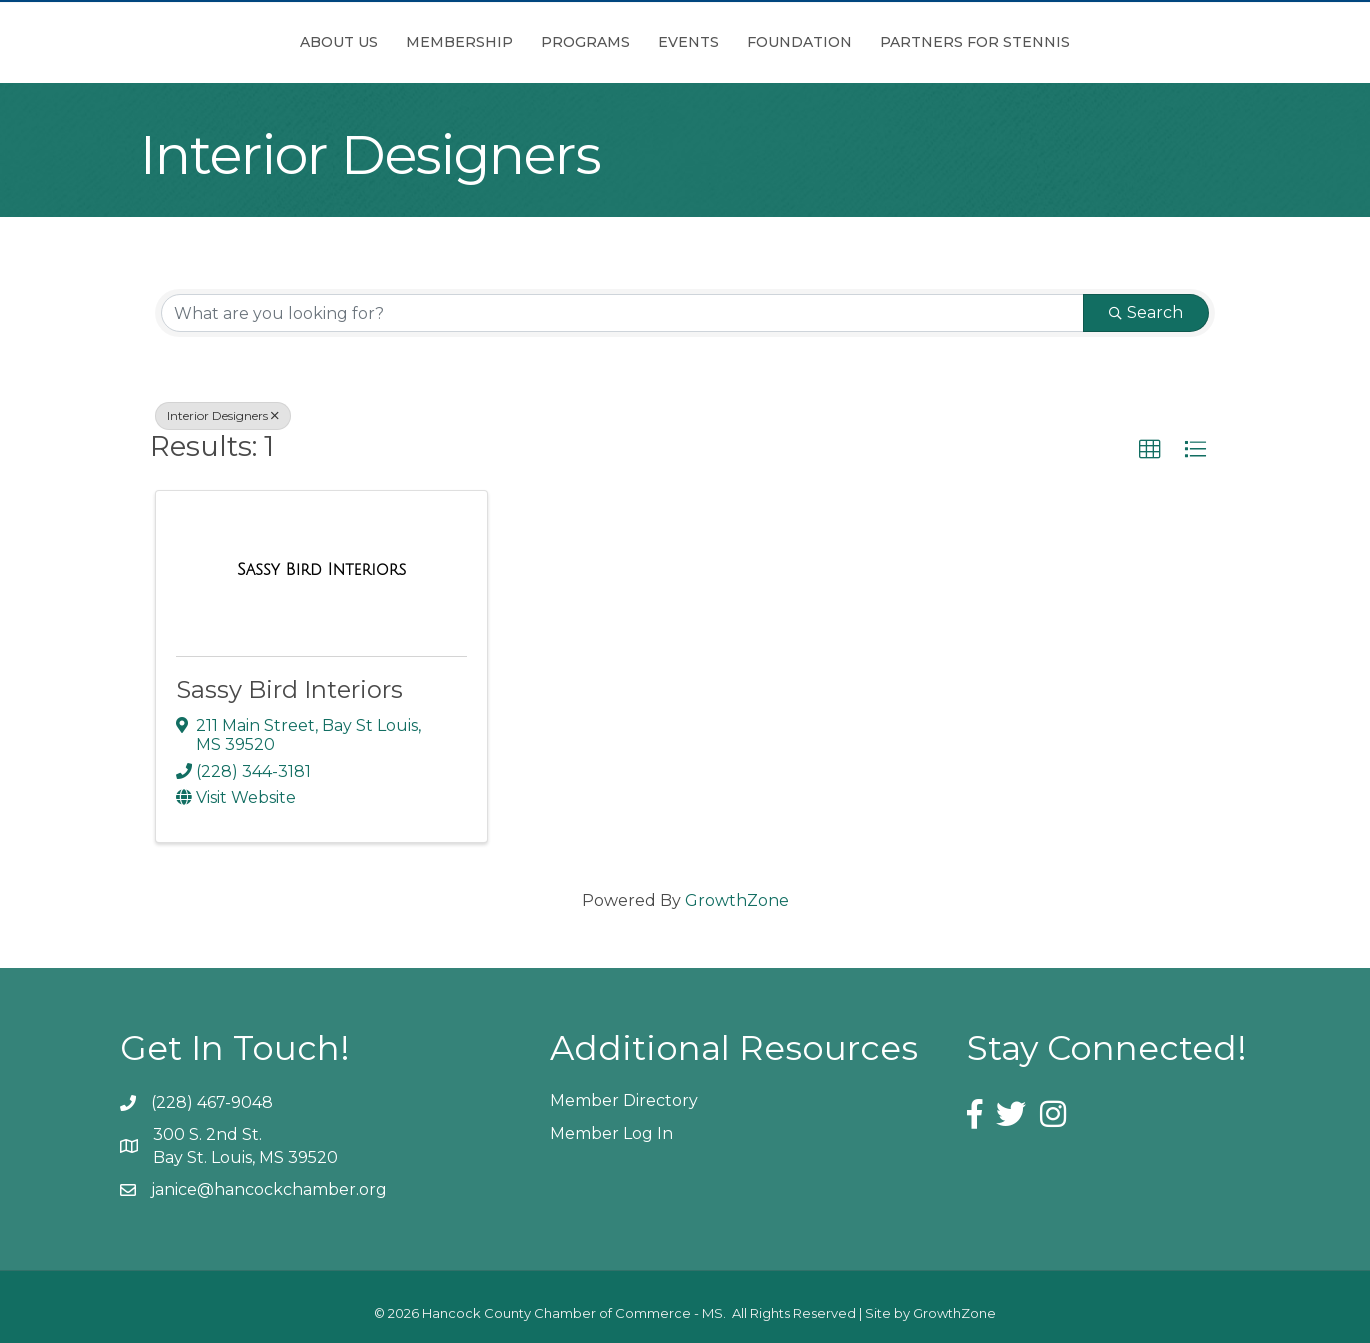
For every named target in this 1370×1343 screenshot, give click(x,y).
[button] (1150, 450)
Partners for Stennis (1087, 42)
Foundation (911, 42)
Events (800, 42)
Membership (347, 42)
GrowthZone (737, 900)
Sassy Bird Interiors (289, 689)
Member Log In (611, 1133)
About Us (227, 42)
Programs (473, 42)
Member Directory (624, 1100)
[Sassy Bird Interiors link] (321, 570)
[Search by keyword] (622, 313)
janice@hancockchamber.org (269, 1189)
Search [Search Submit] (1146, 312)
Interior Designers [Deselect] (223, 415)
